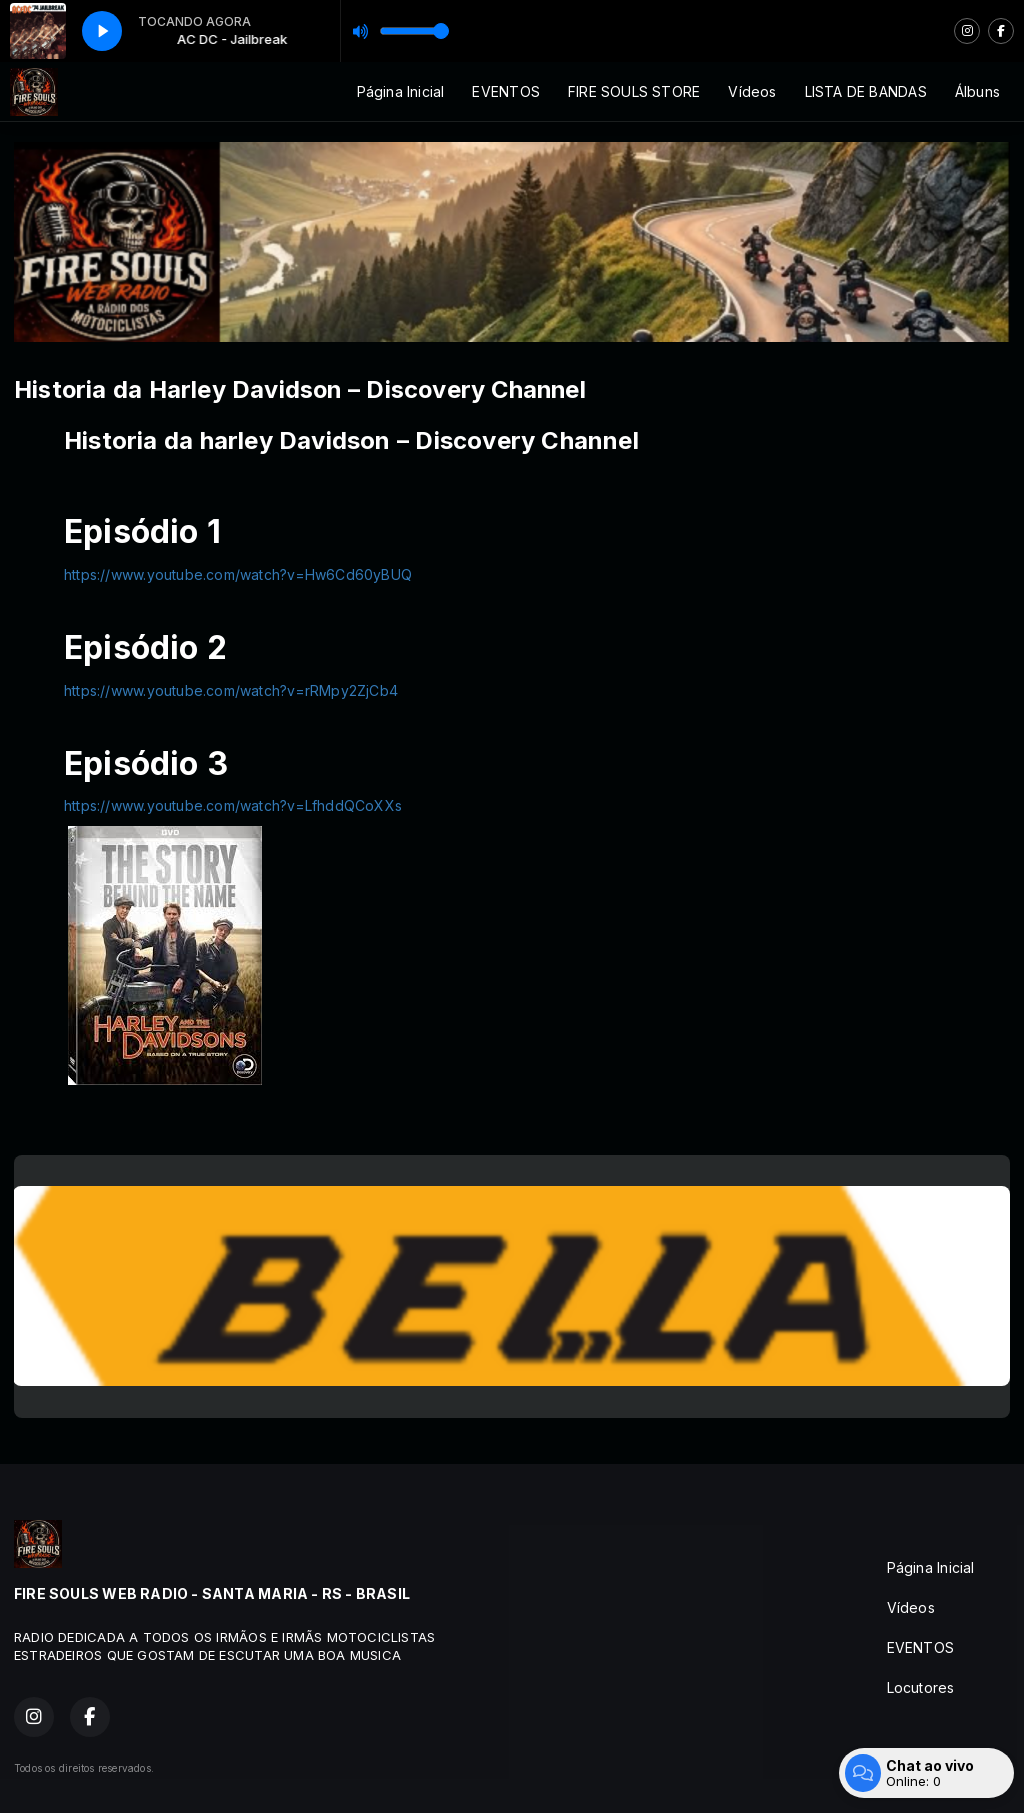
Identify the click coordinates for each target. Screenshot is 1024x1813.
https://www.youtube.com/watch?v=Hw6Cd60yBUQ (238, 574)
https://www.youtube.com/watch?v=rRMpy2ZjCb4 (231, 690)
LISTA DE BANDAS (866, 91)
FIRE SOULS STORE (634, 91)
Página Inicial (401, 91)
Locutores (921, 1687)
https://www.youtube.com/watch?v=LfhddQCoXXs (233, 805)
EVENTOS (505, 91)
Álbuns (977, 91)
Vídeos (752, 91)
